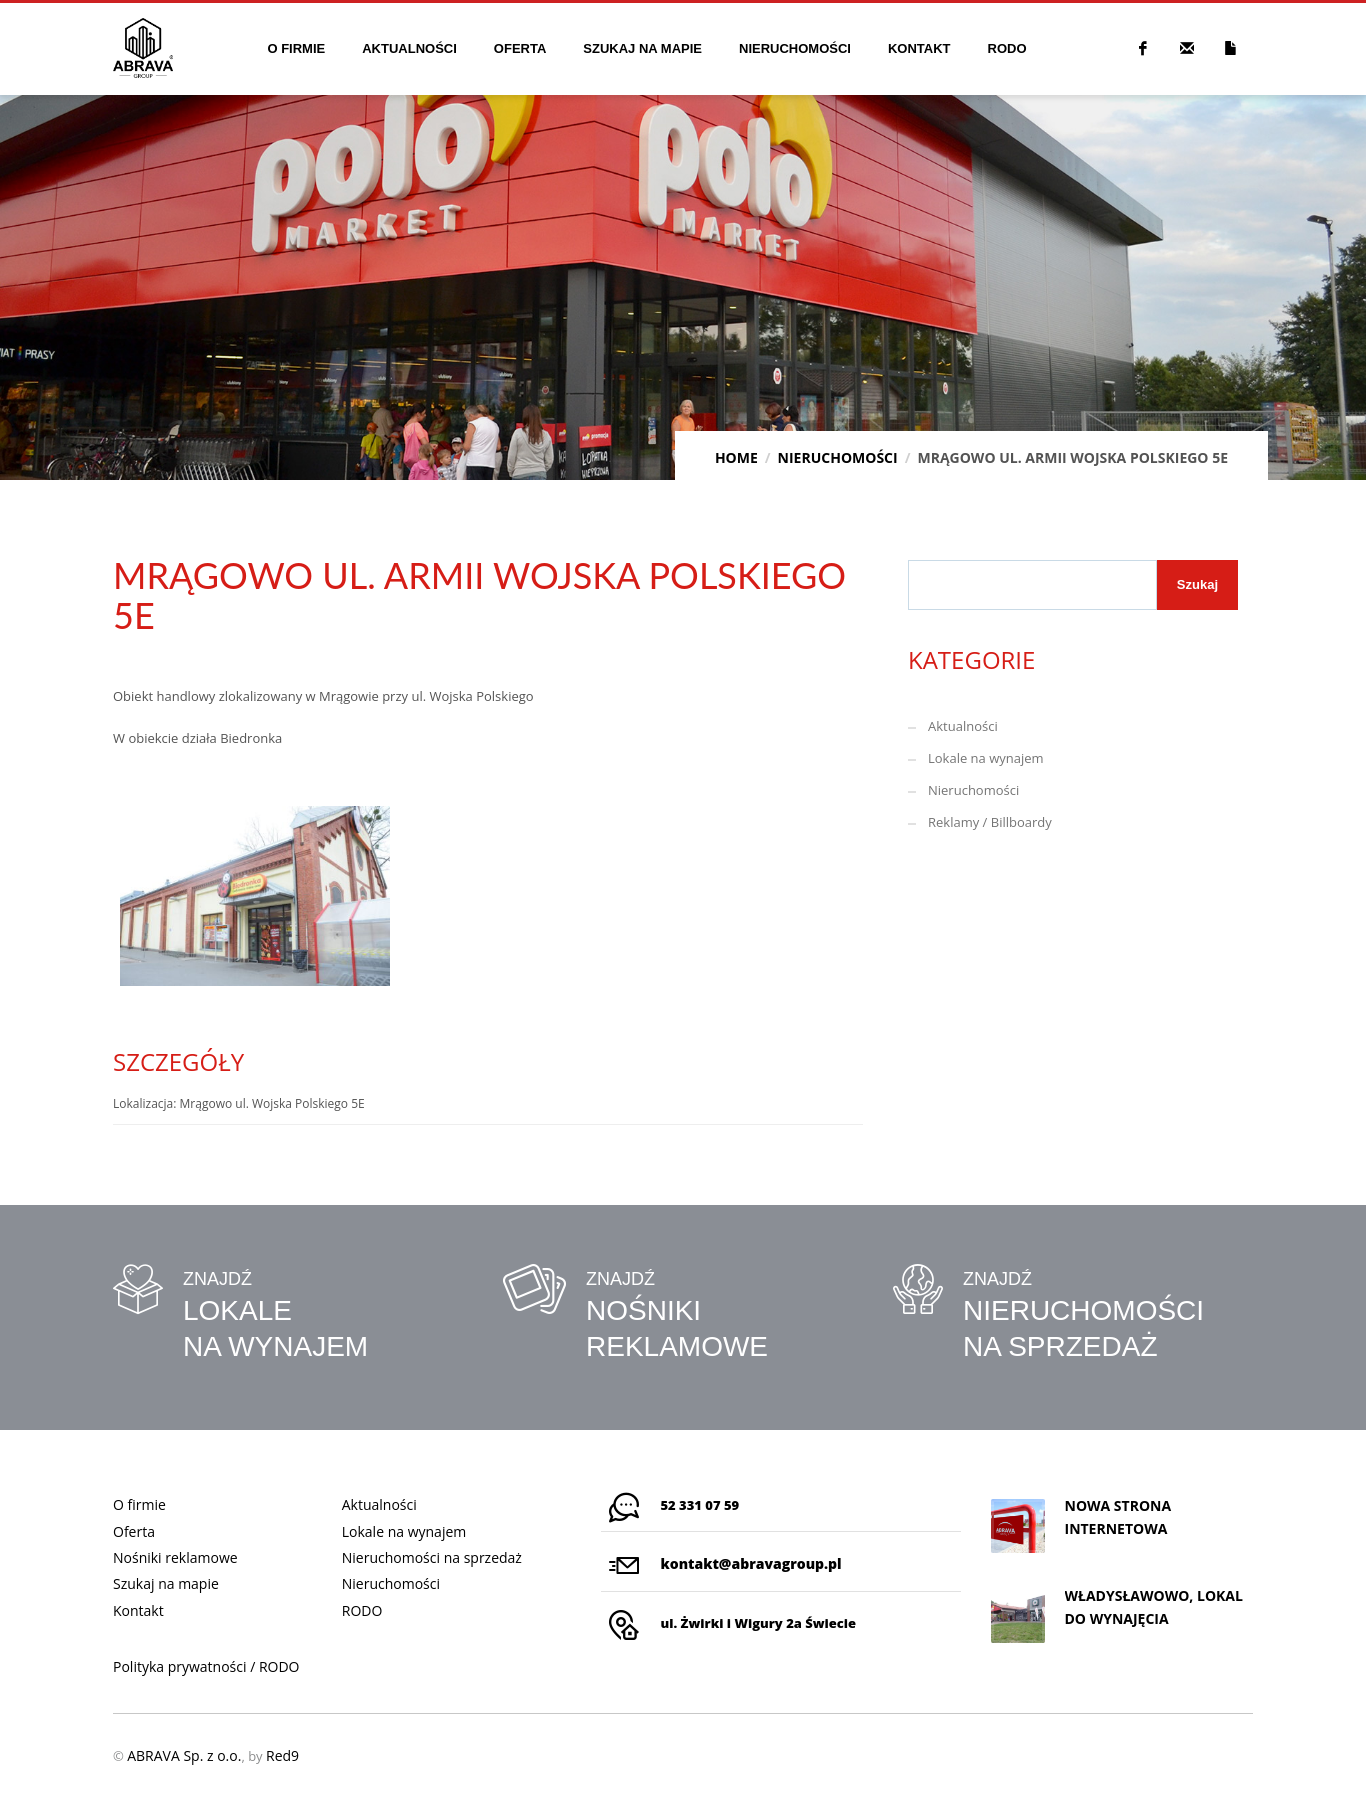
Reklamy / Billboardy (990, 822)
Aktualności (963, 726)
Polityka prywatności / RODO (206, 1666)
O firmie (139, 1504)
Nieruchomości (973, 790)
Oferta (134, 1531)
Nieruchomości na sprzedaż (432, 1557)
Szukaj (1197, 584)
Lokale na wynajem (986, 758)
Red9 (282, 1755)
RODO (362, 1610)
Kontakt (138, 1610)
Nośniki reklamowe (175, 1557)
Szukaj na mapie (166, 1583)
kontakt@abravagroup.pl (751, 1563)
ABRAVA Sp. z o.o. (184, 1755)
